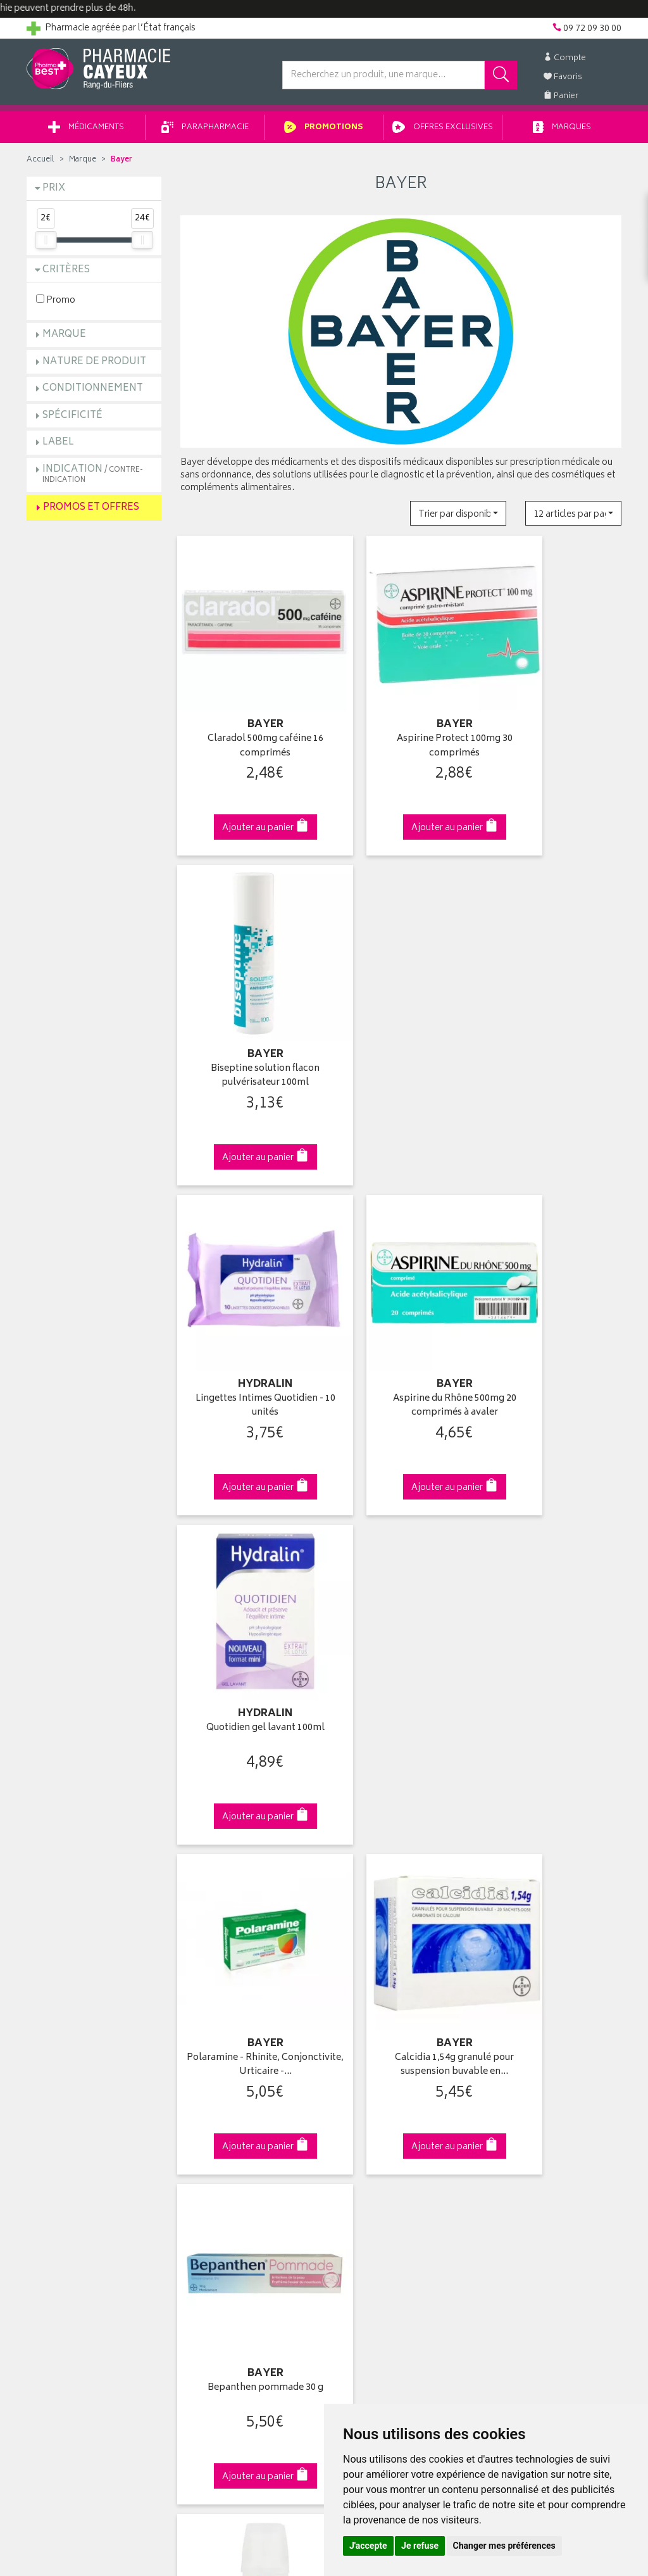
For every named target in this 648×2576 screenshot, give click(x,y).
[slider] (45, 244)
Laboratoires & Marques (227, 2055)
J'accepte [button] (368, 2546)
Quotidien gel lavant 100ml (554, 993)
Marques (562, 132)
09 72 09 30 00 (554, 1820)
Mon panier (355, 2084)
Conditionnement (92, 392)
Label (58, 446)
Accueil (40, 164)
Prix (53, 192)
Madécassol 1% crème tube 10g (400, 1579)
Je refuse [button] (420, 2546)
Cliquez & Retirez (94, 1820)
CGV (189, 2157)
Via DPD (400, 1820)
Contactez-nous (59, 2084)
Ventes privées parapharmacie (240, 2084)
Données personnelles (226, 2186)
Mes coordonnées (370, 2055)
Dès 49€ (247, 1826)
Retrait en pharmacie (527, 2039)
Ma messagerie (363, 2113)
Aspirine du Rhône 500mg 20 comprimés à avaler (400, 1000)
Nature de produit (94, 366)
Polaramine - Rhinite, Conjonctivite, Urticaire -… (247, 1290)
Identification (359, 2039)
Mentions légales (214, 2172)
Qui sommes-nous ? (68, 2039)
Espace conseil (210, 2098)
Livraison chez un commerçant (549, 2069)
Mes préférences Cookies (231, 2216)
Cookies (196, 2201)
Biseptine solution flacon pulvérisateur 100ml (554, 711)
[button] (458, 517)
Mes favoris (355, 2098)
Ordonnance (205, 2128)
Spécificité (72, 420)
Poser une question (65, 2069)
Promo (55, 304)
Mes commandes (368, 2069)
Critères (66, 274)
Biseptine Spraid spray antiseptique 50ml (554, 1579)
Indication (92, 478)
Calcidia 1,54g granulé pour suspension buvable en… (400, 1290)
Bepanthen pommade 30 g (554, 1283)
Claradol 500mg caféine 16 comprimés (247, 711)
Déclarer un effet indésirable (236, 2143)
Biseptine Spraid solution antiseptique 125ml (247, 1579)
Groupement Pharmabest (77, 2055)
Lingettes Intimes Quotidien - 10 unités (247, 1000)
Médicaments (86, 132)
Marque (82, 164)
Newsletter (201, 2113)
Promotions (324, 132)
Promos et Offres (91, 512)
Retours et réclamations (74, 2098)
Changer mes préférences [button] (504, 2546)
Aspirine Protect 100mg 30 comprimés (401, 711)
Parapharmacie (205, 132)
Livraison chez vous (526, 2055)
